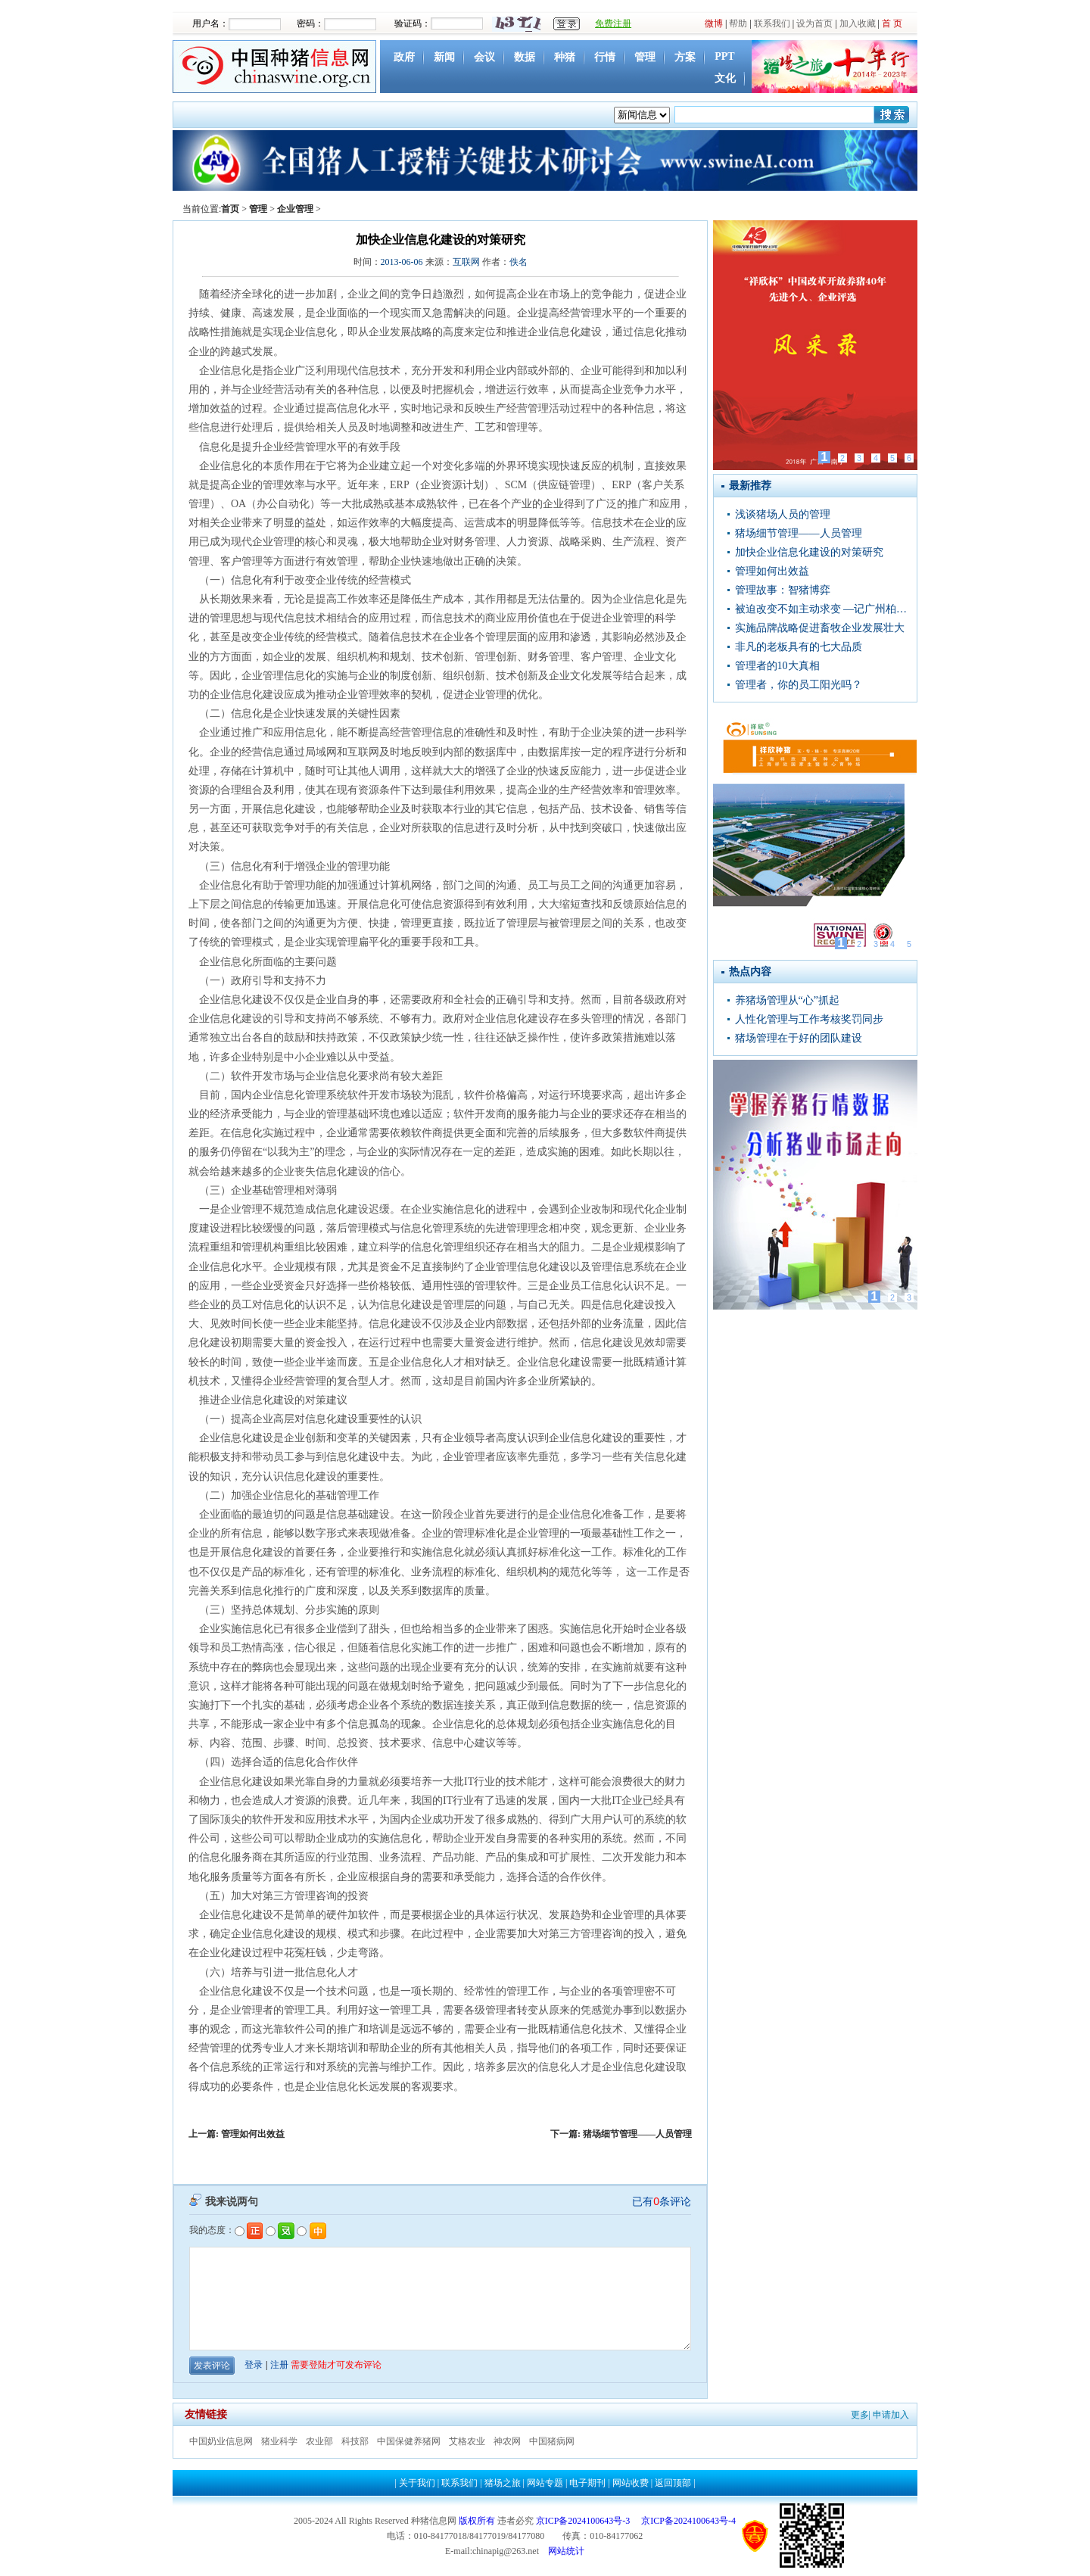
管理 (645, 57)
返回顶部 (673, 2483)
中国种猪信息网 (276, 66)
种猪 (564, 57)
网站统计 (566, 2551)
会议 (484, 57)
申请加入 (891, 2414)
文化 (725, 78)
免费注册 (613, 23)
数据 (524, 57)
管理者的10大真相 (777, 665)
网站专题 (545, 2483)
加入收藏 (857, 23)
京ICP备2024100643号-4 (688, 2520)
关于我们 (417, 2483)
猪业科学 (279, 2441)
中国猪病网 (552, 2441)
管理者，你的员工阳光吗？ (798, 684)
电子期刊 (587, 2483)
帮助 (738, 23)
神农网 (507, 2441)
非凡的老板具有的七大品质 (798, 647)
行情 (604, 57)
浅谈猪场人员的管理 (782, 514)
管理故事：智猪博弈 (782, 590)
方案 (685, 57)
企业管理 (295, 209)
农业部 (319, 2441)
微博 (714, 23)
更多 (860, 2414)
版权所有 (477, 2520)
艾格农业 (467, 2441)
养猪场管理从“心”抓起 (787, 1000)
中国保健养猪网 (409, 2441)
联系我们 (772, 23)
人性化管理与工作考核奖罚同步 (809, 1019)
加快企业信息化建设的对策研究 (809, 552)
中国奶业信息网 (221, 2441)
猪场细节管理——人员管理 (637, 2134)
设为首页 (814, 23)
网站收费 (630, 2483)
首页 (230, 209)
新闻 (444, 57)
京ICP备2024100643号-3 (583, 2520)
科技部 (355, 2441)
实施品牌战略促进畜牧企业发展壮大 (820, 628)
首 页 (892, 23)
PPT (724, 56)
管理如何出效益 (253, 2134)
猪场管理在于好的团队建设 (798, 1038)
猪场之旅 (502, 2483)
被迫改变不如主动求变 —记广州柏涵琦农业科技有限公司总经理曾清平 (821, 609)
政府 (404, 57)
